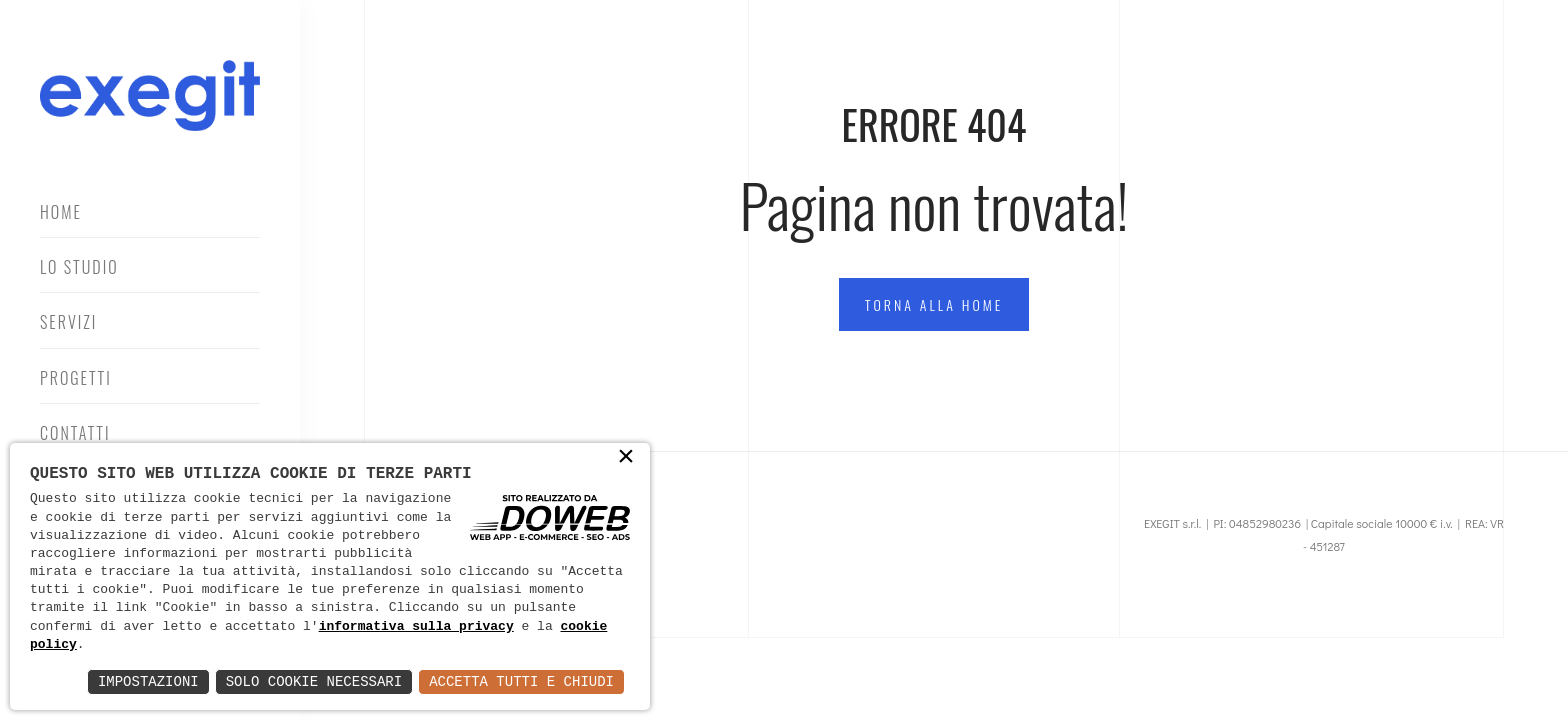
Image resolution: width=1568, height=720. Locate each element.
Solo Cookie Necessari (314, 681)
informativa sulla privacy (416, 627)
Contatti (75, 433)
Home (61, 212)
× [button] (626, 458)
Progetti (76, 378)
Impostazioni (148, 681)
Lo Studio (79, 267)
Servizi (68, 322)
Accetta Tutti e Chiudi (521, 681)
